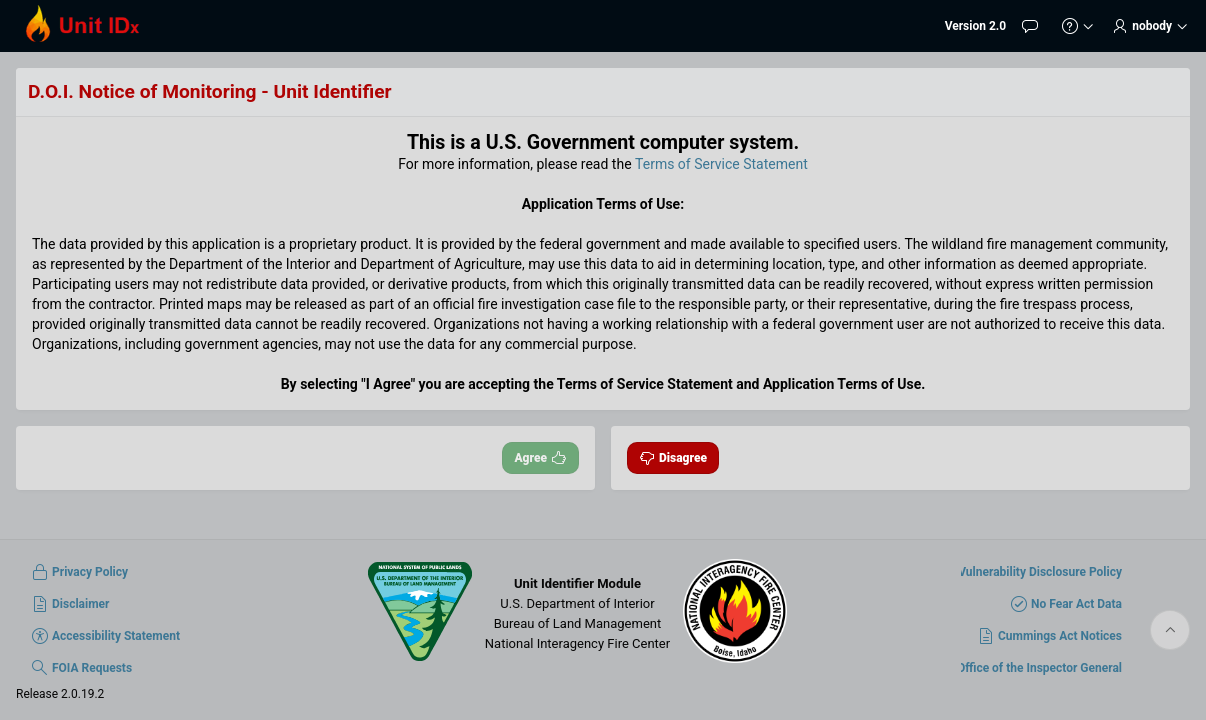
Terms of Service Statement (721, 164)
